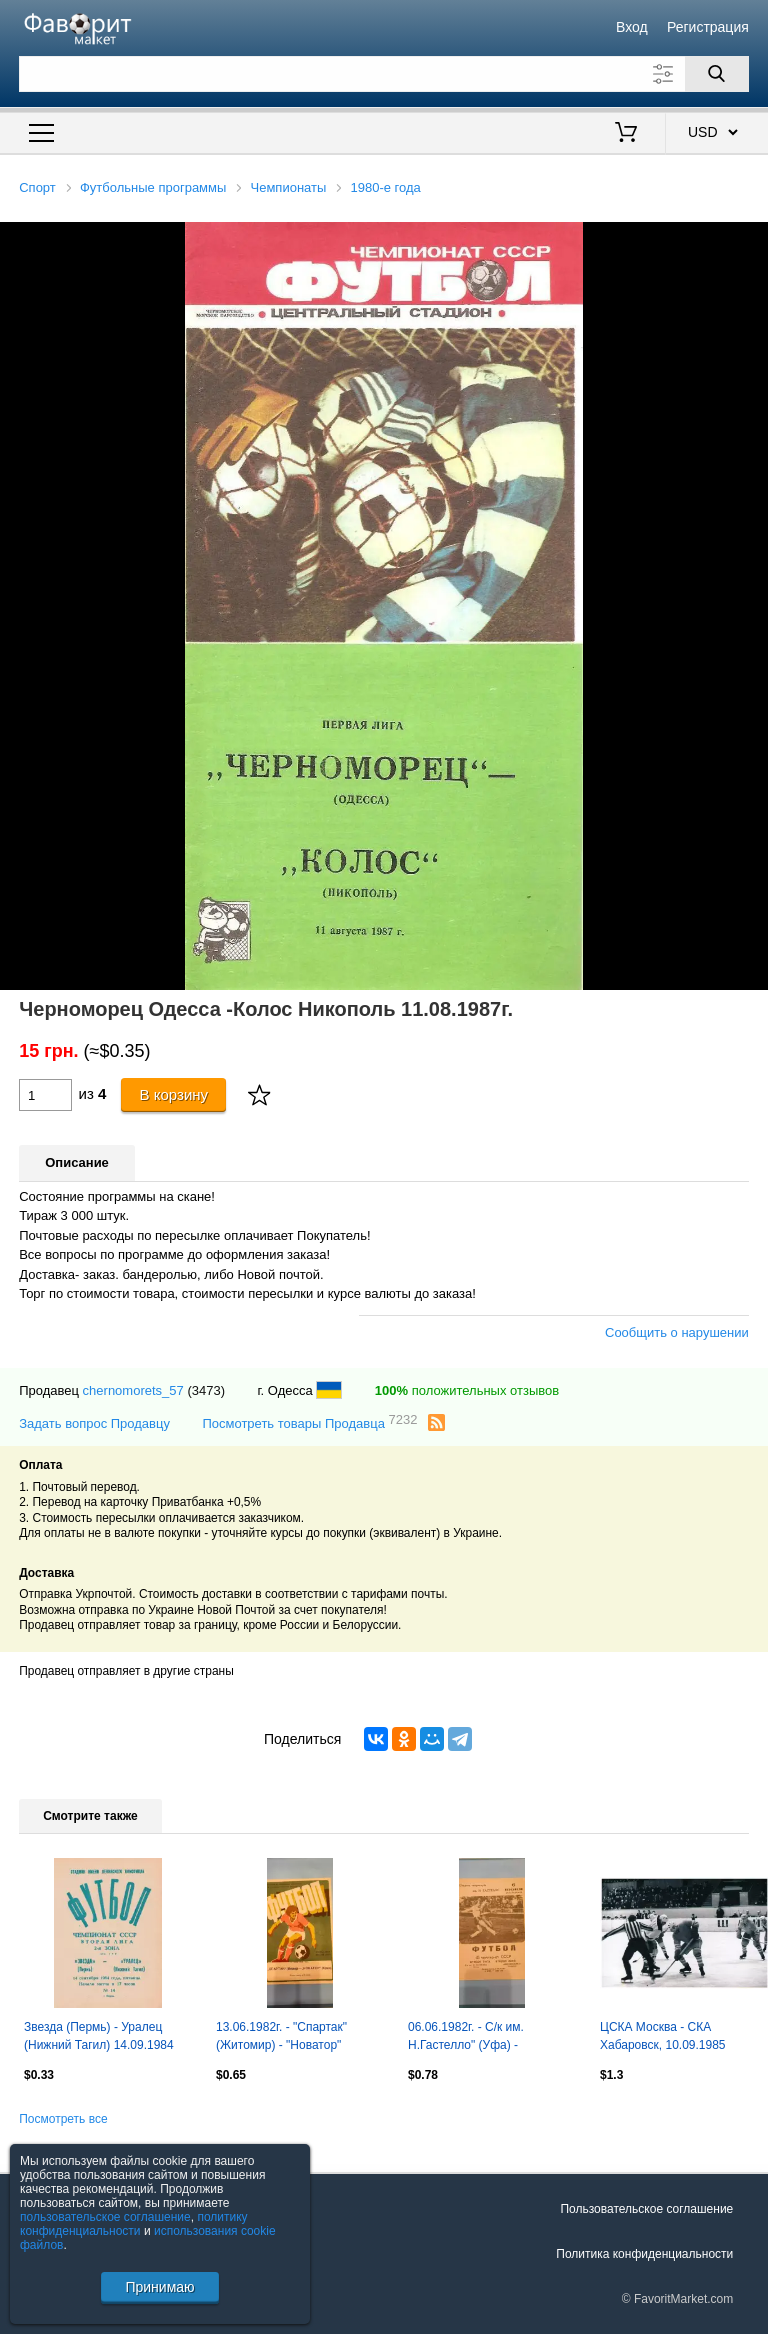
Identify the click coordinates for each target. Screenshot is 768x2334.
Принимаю (159, 2287)
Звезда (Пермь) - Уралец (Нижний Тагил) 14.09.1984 (99, 2036)
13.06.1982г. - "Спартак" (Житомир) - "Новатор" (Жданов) (281, 2038)
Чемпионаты (289, 187)
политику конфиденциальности (134, 2224)
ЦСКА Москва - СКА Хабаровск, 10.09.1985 (663, 2036)
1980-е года (386, 187)
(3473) (206, 1390)
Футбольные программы (153, 187)
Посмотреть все (63, 2119)
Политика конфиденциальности (644, 2254)
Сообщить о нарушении (677, 1332)
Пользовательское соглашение (646, 2209)
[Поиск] (717, 74)
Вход (632, 27)
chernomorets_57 (133, 1390)
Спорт (37, 187)
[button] (750, 240)
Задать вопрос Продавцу (94, 1423)
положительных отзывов (467, 1390)
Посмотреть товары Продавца (309, 1422)
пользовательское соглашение (105, 2217)
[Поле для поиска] (384, 74)
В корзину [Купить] (174, 1094)
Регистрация (708, 27)
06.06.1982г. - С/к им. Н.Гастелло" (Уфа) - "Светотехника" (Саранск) (479, 2038)
